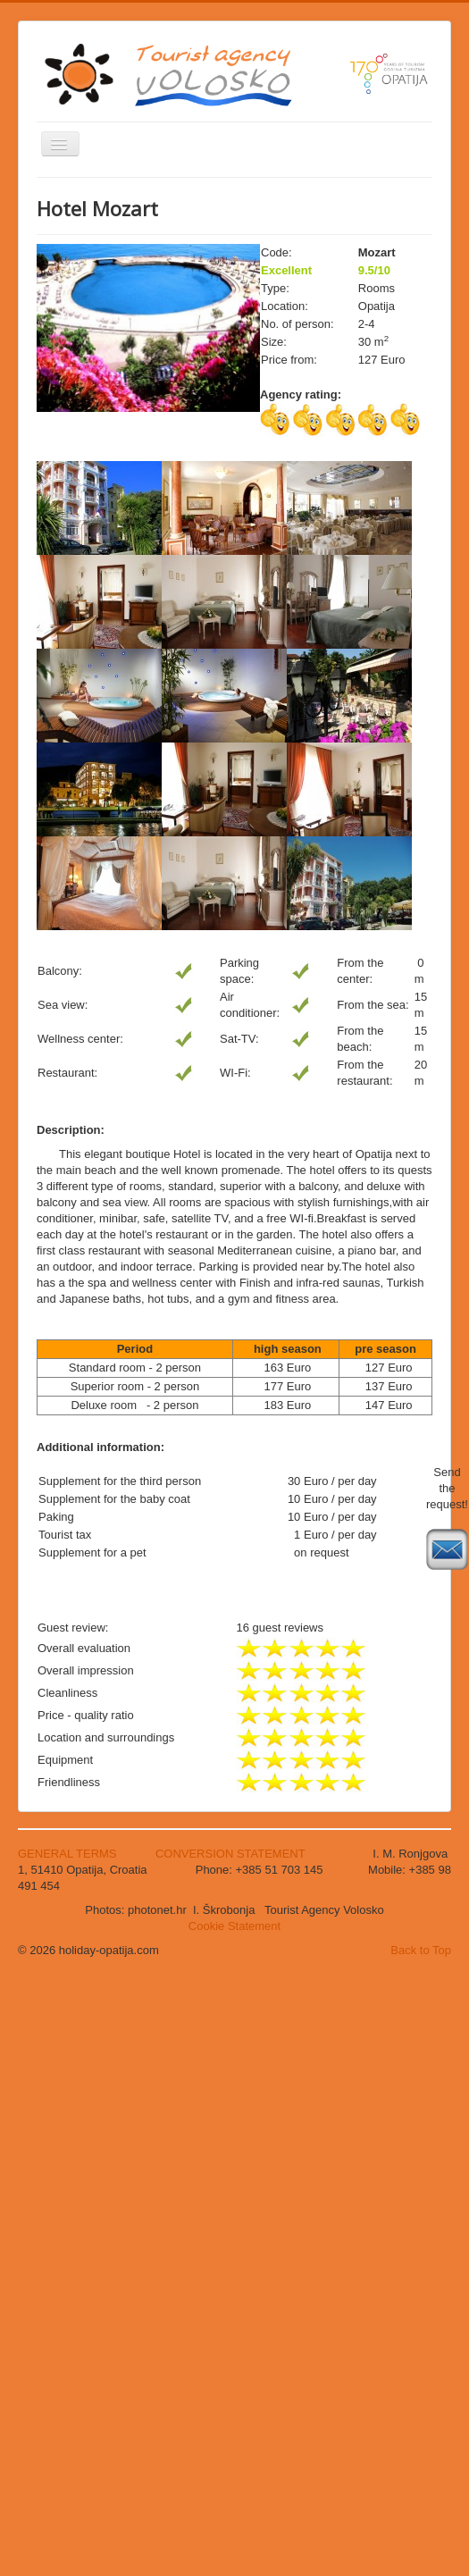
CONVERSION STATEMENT (230, 1853)
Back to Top (420, 1950)
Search (37, 386)
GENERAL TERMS (69, 1853)
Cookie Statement (234, 1926)
